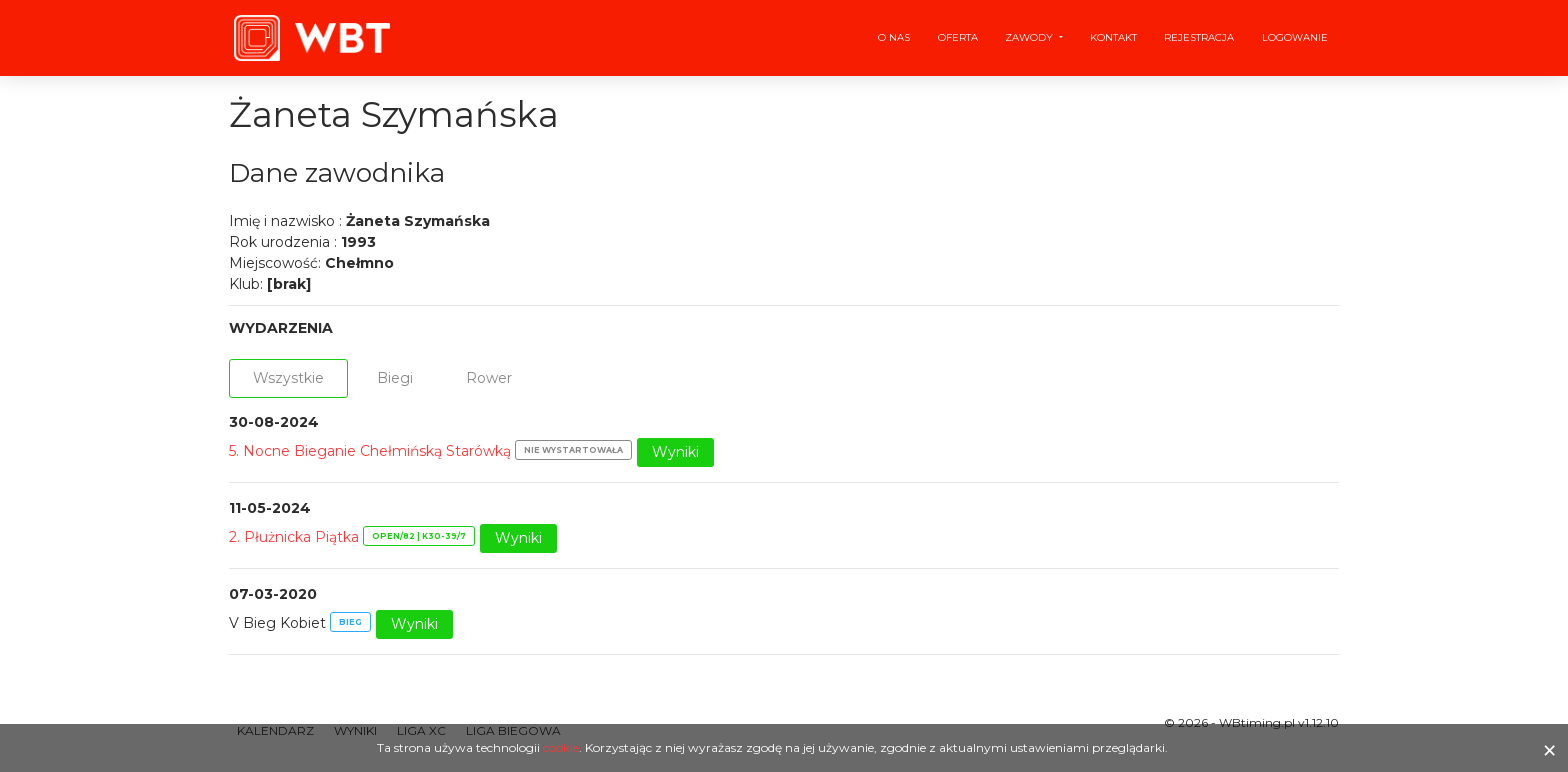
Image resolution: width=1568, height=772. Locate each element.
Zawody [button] (1030, 37)
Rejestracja (1199, 37)
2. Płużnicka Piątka (294, 537)
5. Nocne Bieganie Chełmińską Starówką (370, 451)
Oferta (958, 37)
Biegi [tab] (395, 378)
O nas (894, 37)
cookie (561, 747)
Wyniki (675, 452)
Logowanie (1295, 37)
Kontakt (1113, 37)
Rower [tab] (489, 378)
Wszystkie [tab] (288, 378)
